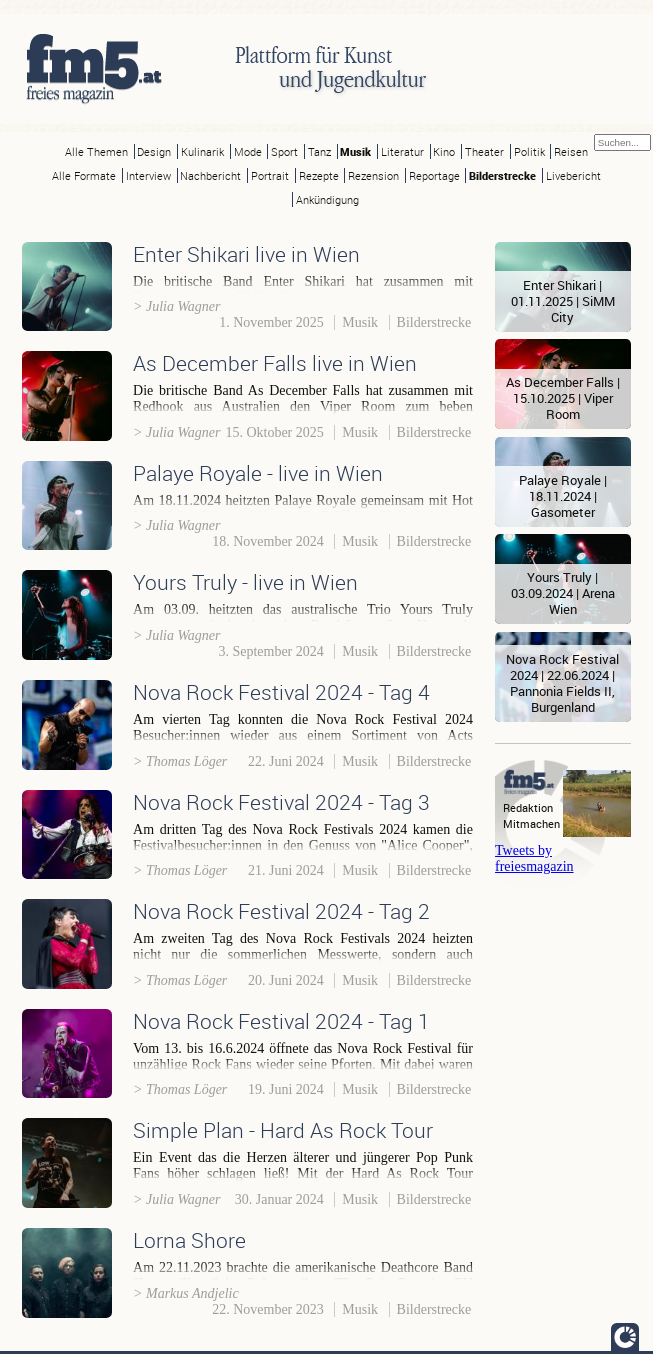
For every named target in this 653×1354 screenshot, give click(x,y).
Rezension (373, 175)
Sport (284, 151)
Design (154, 151)
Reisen (571, 151)
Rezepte (319, 175)
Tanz (319, 151)
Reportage (434, 175)
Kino (444, 151)
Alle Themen (96, 151)
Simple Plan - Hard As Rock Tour (283, 1130)
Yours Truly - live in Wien (245, 582)
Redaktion (528, 807)
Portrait (270, 175)
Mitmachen (531, 823)
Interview (148, 175)
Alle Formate (84, 175)
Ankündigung (327, 199)
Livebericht (573, 175)
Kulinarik (202, 151)
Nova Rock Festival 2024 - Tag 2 (281, 911)
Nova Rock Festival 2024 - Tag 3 (281, 802)
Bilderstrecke (502, 175)
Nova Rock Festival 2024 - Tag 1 (281, 1021)
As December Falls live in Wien (275, 363)
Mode (248, 151)
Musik (355, 151)
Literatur (402, 151)
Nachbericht (210, 175)
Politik (529, 151)
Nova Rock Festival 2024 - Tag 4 (281, 692)
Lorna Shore (189, 1240)
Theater (484, 151)
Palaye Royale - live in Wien (258, 473)
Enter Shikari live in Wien (246, 254)
